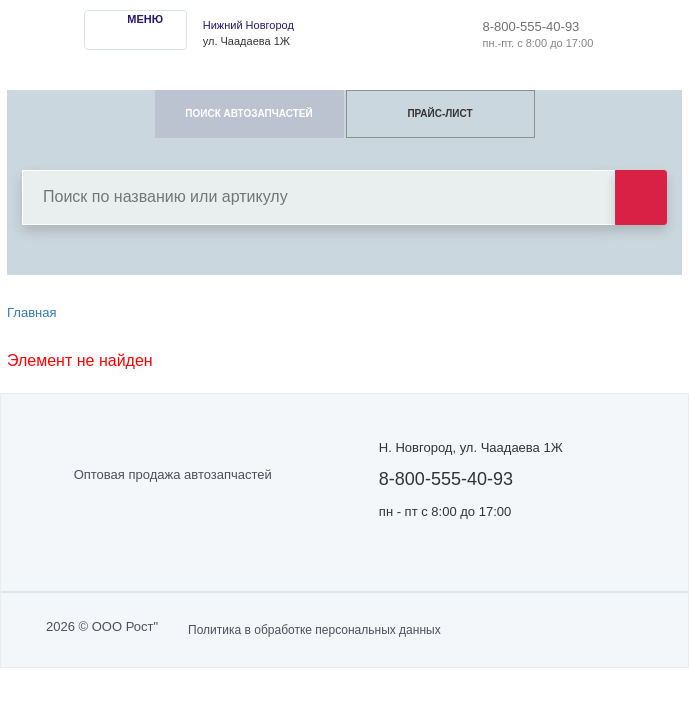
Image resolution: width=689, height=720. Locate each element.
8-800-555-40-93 (531, 26)
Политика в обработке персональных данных (314, 630)
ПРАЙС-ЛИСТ (439, 113)
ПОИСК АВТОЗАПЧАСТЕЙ (248, 113)
